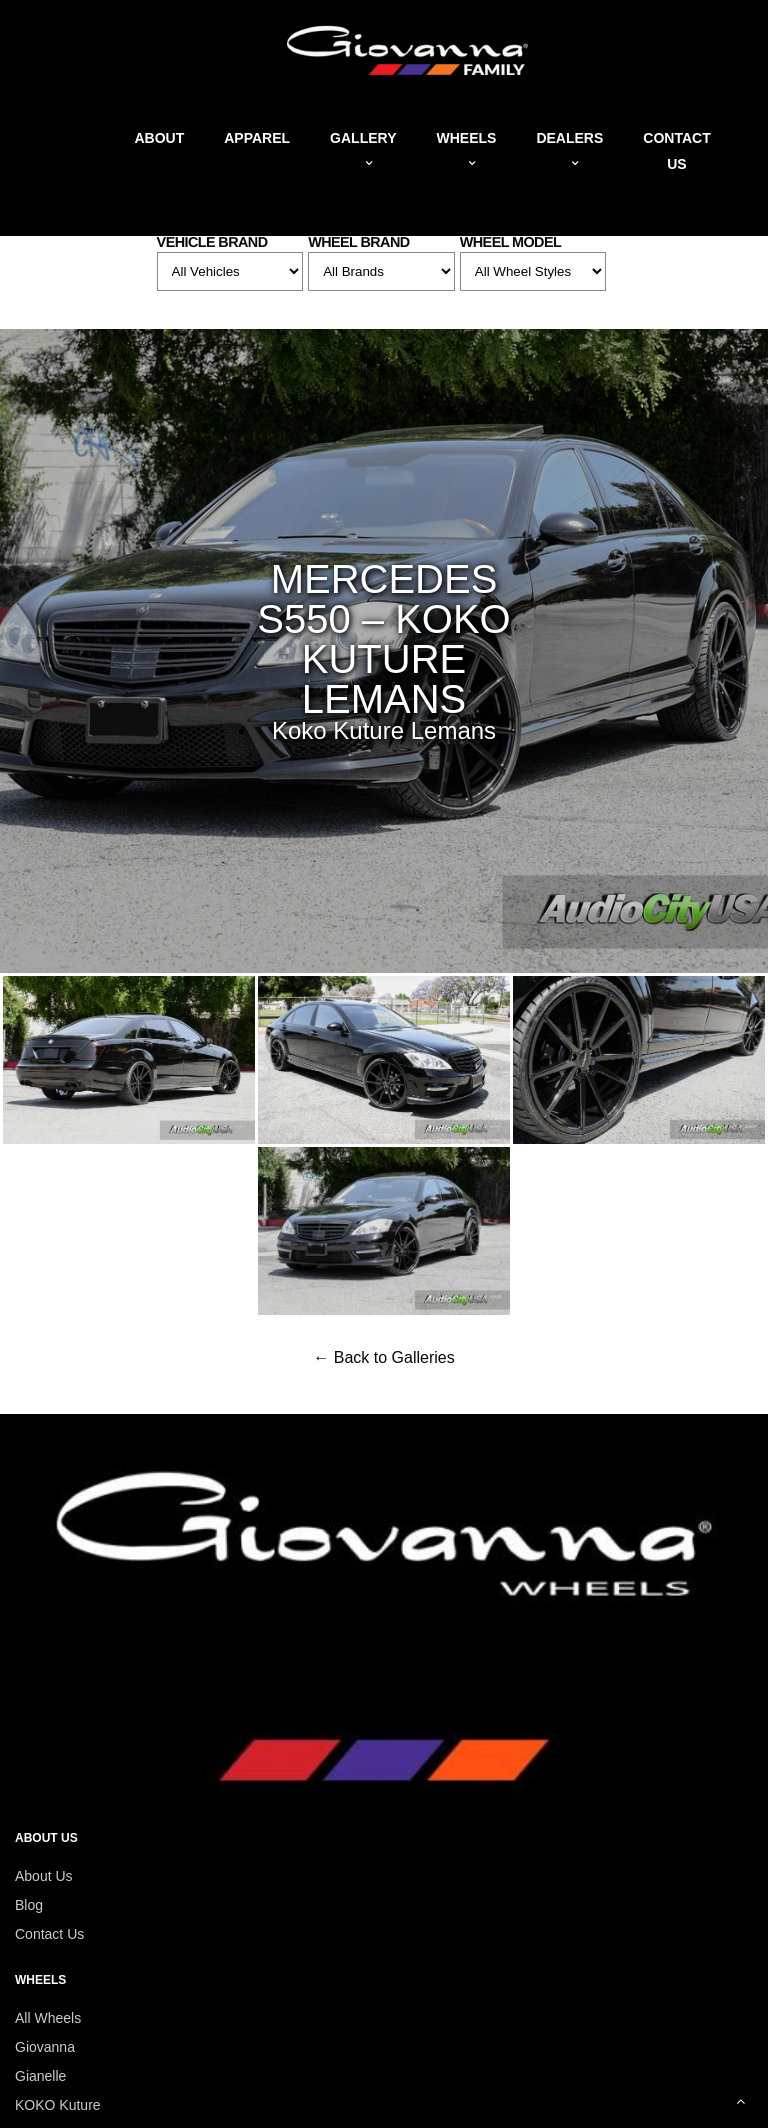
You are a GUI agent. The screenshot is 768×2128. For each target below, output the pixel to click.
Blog (29, 1905)
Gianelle (40, 2076)
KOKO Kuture (58, 2105)
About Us (44, 1876)
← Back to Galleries (383, 1357)
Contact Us (49, 1934)
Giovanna (45, 2047)
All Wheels (48, 2018)
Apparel (257, 138)
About (159, 138)
